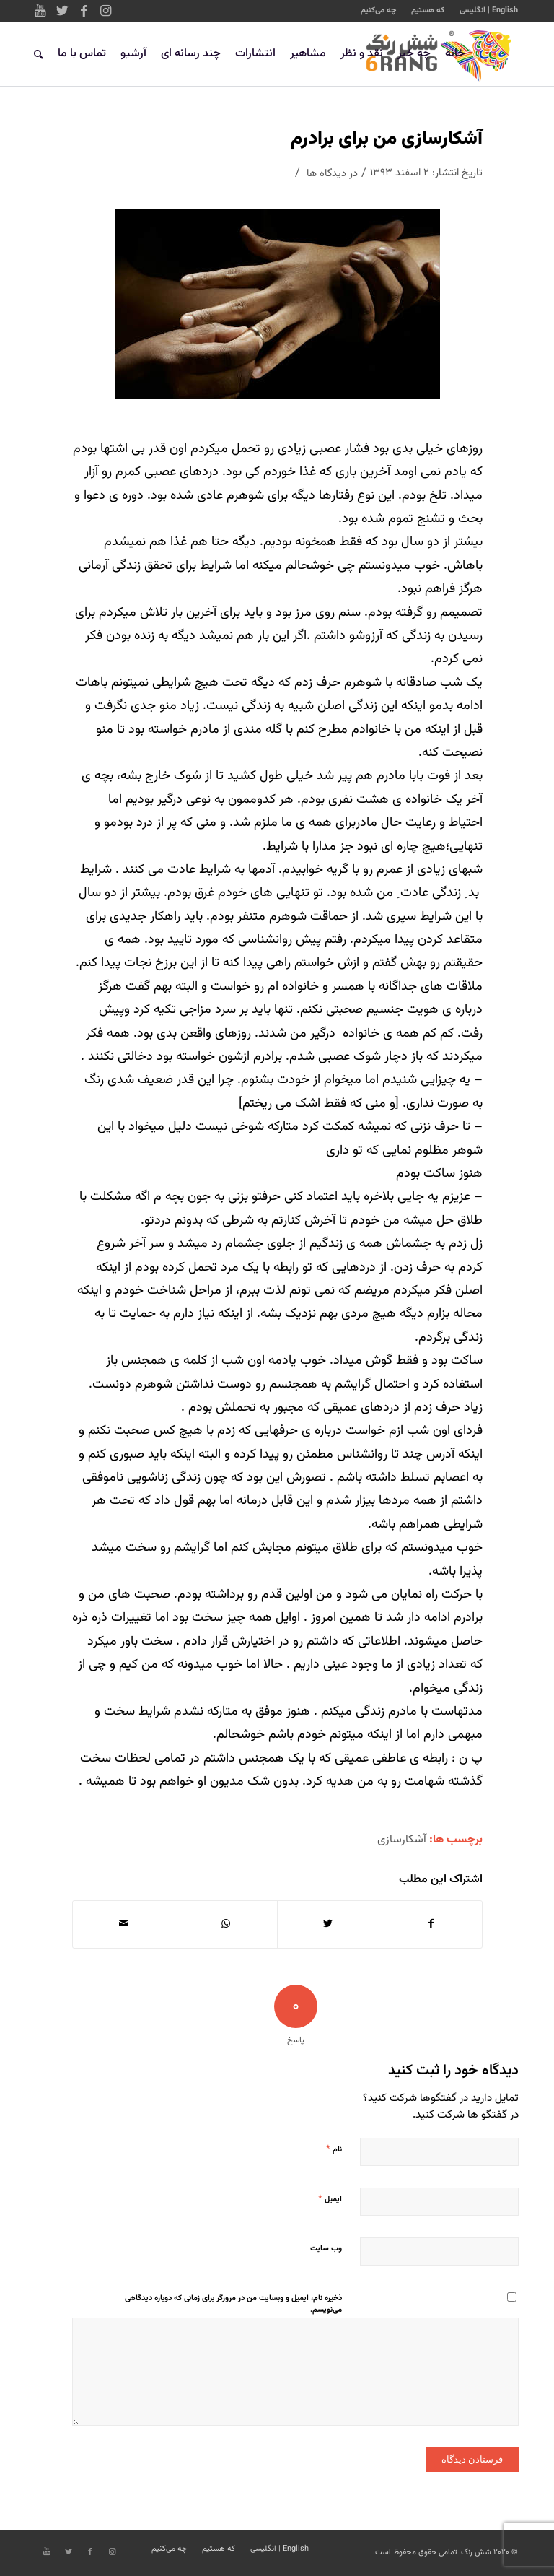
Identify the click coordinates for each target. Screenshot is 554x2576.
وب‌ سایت (326, 2248)
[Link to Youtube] (40, 11)
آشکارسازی (401, 1839)
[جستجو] (38, 54)
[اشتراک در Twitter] (328, 1924)
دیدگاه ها (326, 173)
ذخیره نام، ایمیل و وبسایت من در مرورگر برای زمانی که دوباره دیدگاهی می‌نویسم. (233, 2304)
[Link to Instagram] (105, 11)
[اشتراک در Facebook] (430, 1924)
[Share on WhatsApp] (226, 1924)
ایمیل (330, 2199)
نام (334, 2149)
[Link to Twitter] (62, 11)
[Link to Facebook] (83, 11)
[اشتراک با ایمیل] (124, 1924)
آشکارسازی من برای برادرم (387, 139)
